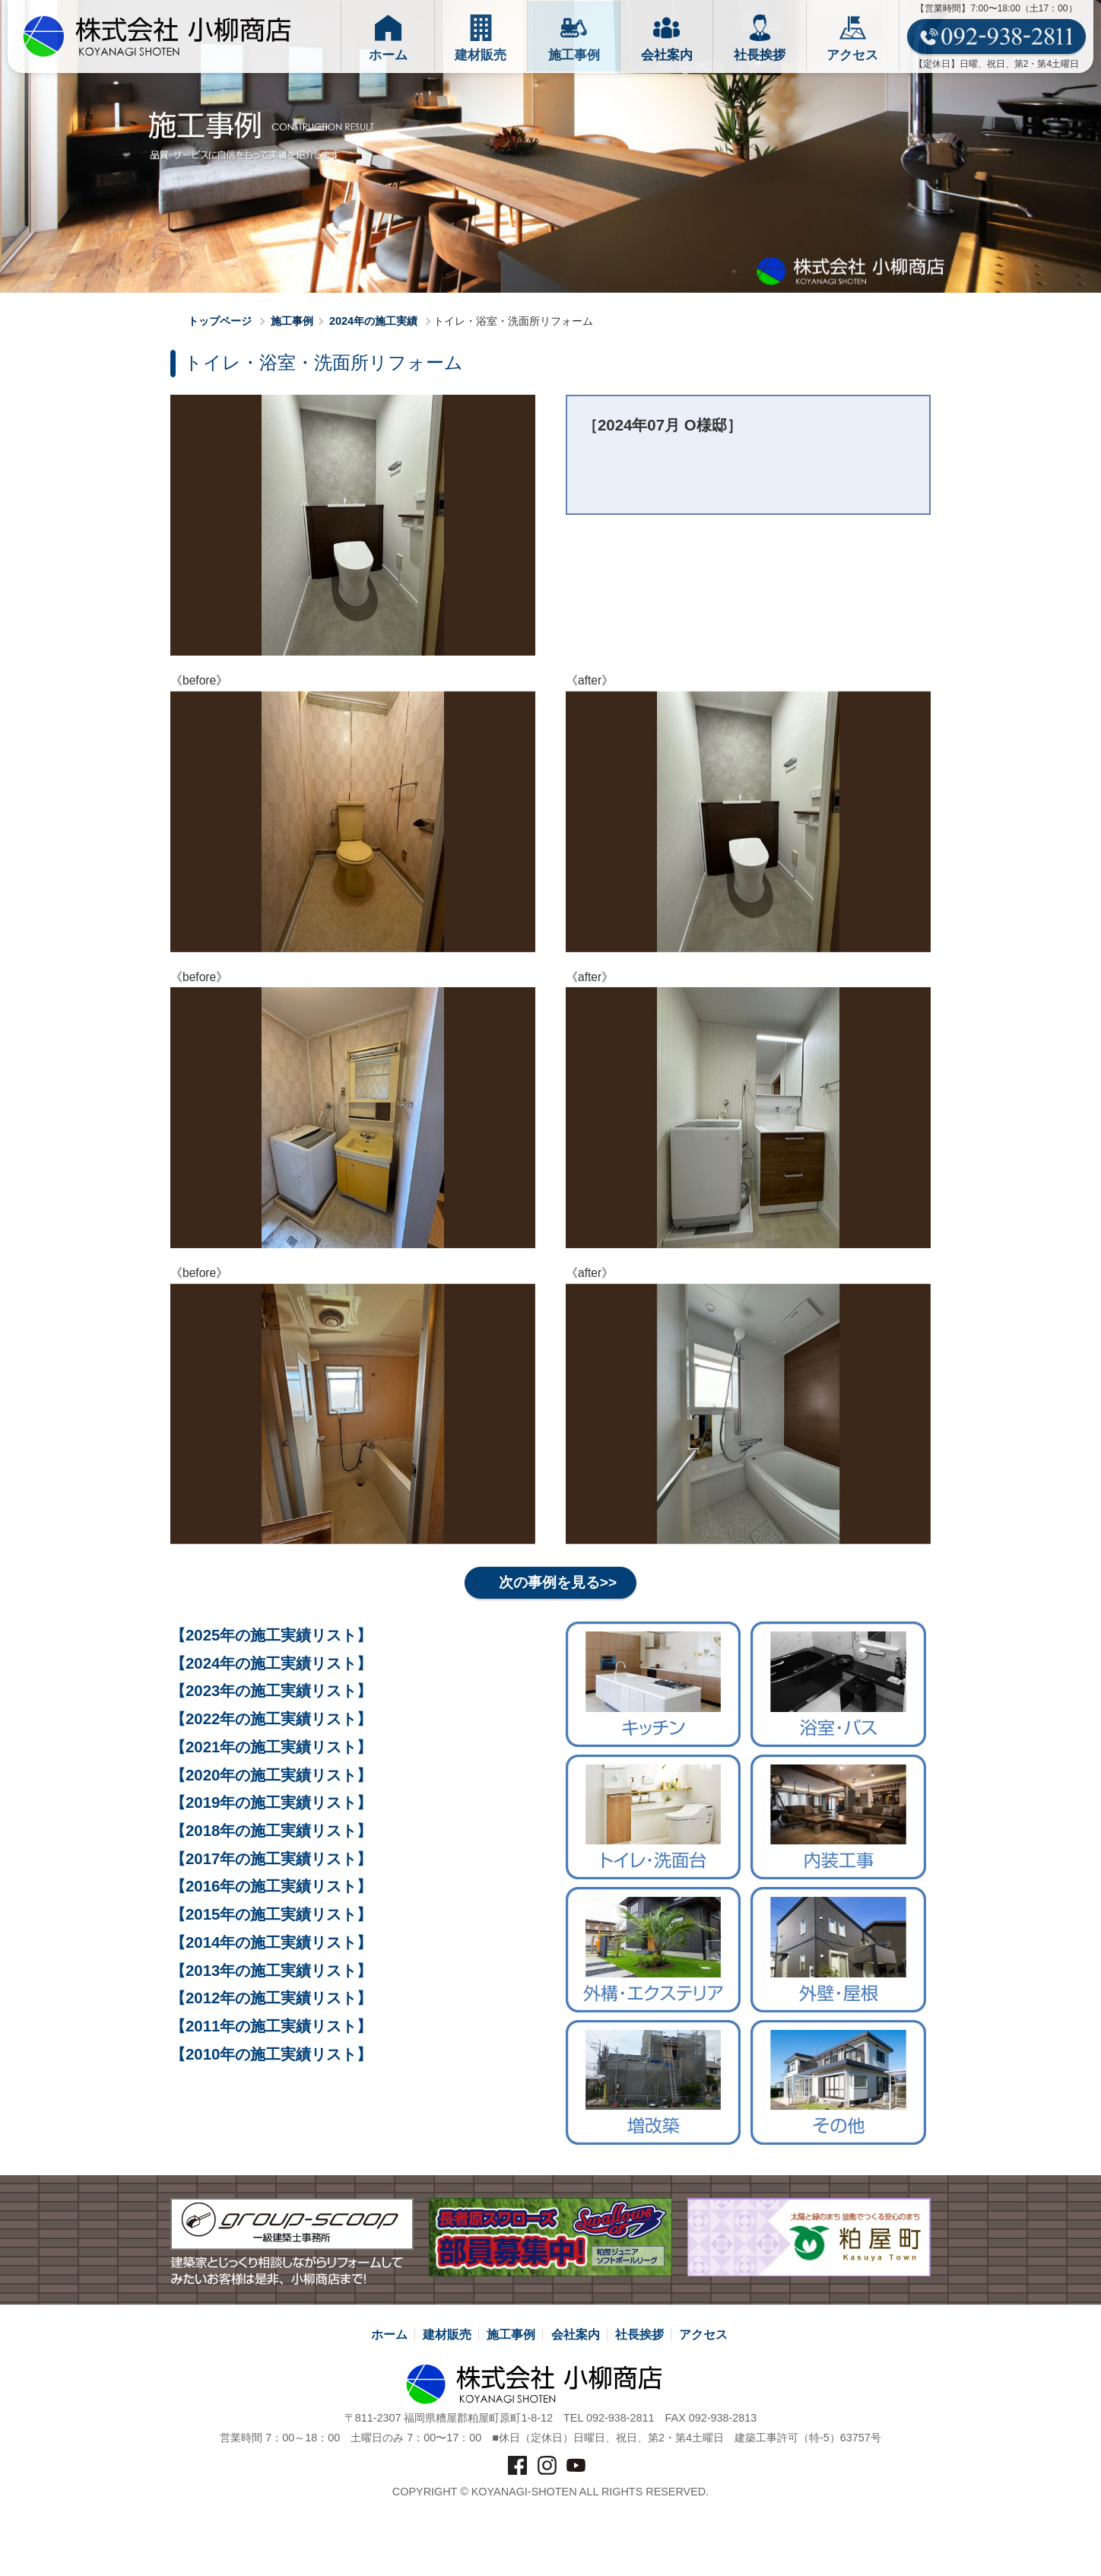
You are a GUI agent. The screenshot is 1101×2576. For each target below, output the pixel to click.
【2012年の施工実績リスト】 (271, 1998)
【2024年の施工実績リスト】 (271, 1663)
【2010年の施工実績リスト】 (271, 2054)
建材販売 (447, 2335)
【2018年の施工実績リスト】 (271, 1830)
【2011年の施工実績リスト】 (271, 2026)
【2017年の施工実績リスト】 (271, 1858)
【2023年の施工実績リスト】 (271, 1691)
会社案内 (575, 2335)
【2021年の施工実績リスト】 (271, 1747)
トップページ (212, 321)
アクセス (703, 2335)
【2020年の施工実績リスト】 (271, 1775)
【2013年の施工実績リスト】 (271, 1970)
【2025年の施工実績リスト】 (271, 1635)
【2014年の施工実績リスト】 (271, 1942)
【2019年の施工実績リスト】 (271, 1802)
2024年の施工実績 (373, 321)
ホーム (389, 2335)
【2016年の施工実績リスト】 (271, 1887)
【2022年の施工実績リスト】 (271, 1718)
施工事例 (292, 321)
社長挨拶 (639, 2335)
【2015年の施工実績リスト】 (271, 1914)
